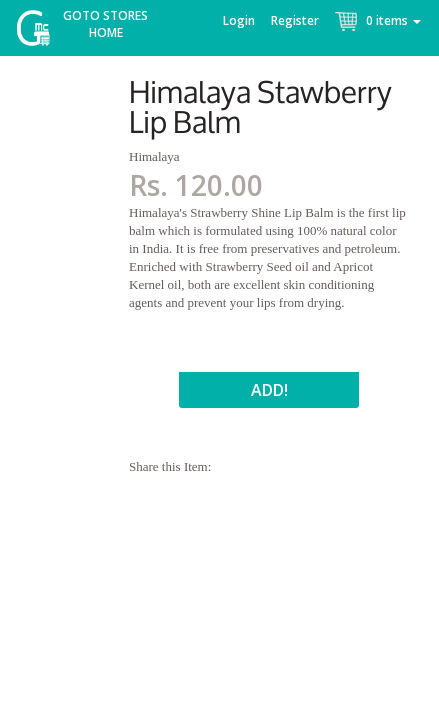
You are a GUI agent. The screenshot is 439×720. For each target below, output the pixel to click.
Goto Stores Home (105, 24)
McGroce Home (40, 32)
